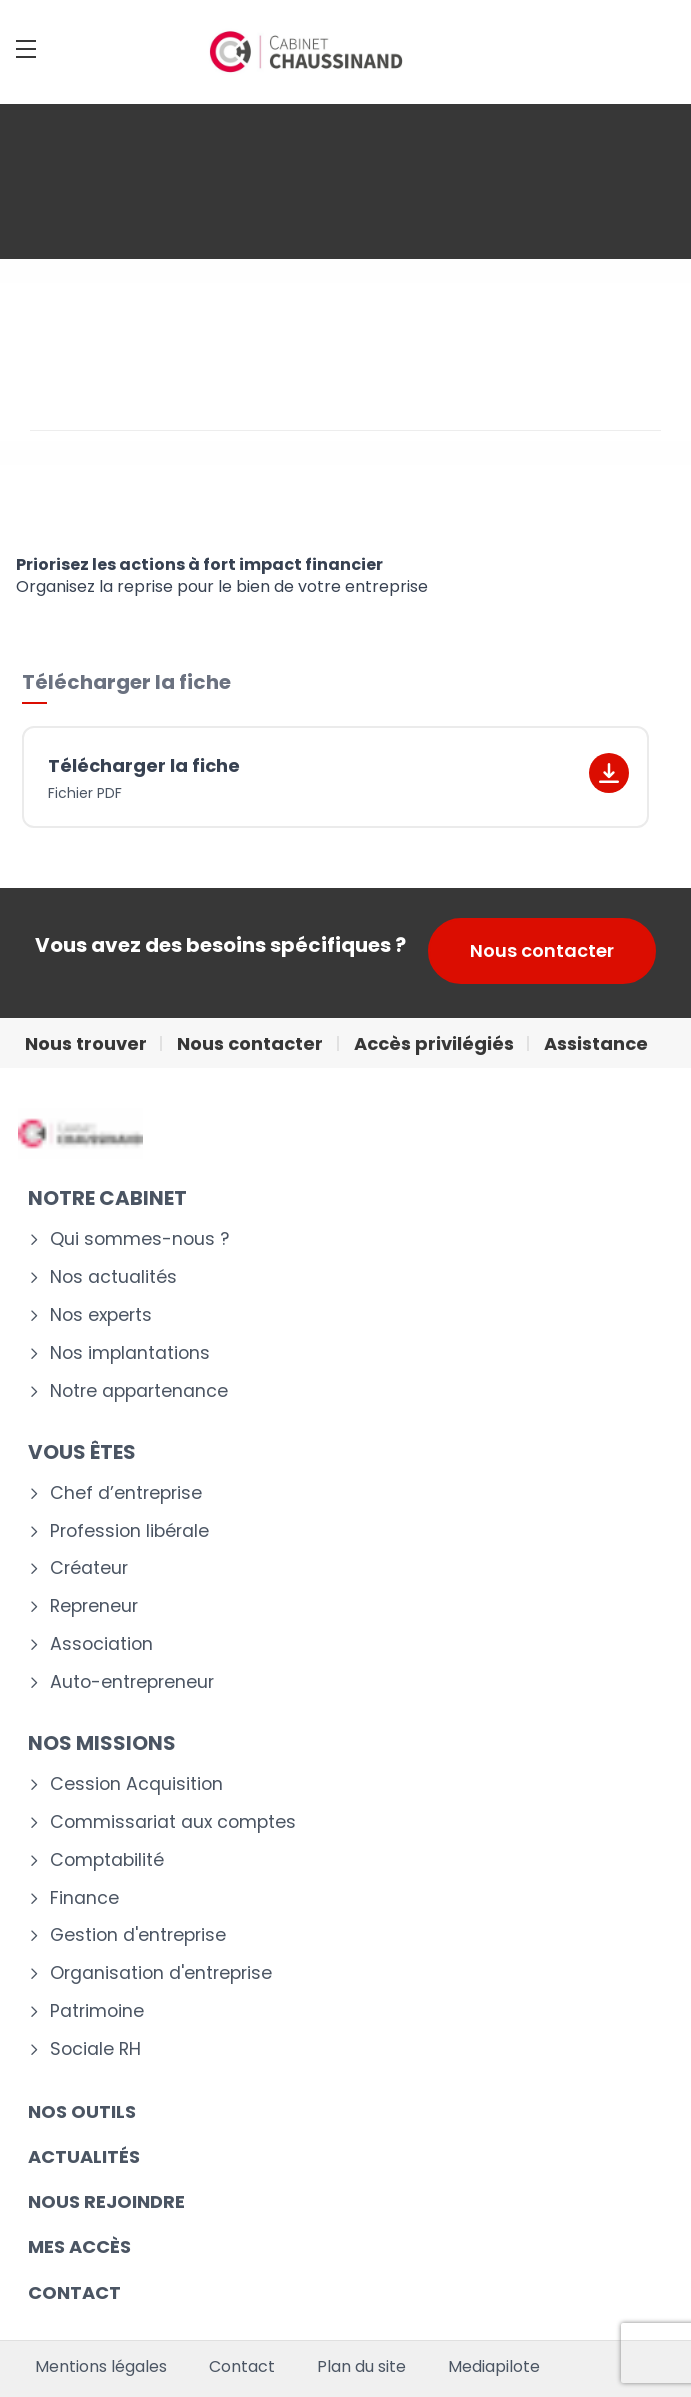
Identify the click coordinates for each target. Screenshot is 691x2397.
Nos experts (101, 1315)
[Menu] (26, 49)
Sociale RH (95, 2049)
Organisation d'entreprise (161, 1973)
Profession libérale (129, 1531)
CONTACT (74, 2292)
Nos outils (82, 2111)
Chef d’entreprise (126, 1493)
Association (101, 1644)
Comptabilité (107, 1860)
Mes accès (79, 2246)
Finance (84, 1898)
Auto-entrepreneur (132, 1682)
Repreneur (94, 1606)
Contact (242, 2367)
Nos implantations (130, 1353)
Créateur (89, 1568)
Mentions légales (101, 2367)
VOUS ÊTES (82, 1452)
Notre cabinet (107, 1198)
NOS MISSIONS (102, 1743)
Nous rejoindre (106, 2201)
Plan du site (361, 2367)
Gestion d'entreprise (138, 1935)
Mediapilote (494, 2367)
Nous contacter (542, 950)
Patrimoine (97, 2011)
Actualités (84, 2156)
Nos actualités (113, 1277)
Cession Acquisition (136, 1784)
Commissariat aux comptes (173, 1822)
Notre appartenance (139, 1391)
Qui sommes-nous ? (139, 1239)
